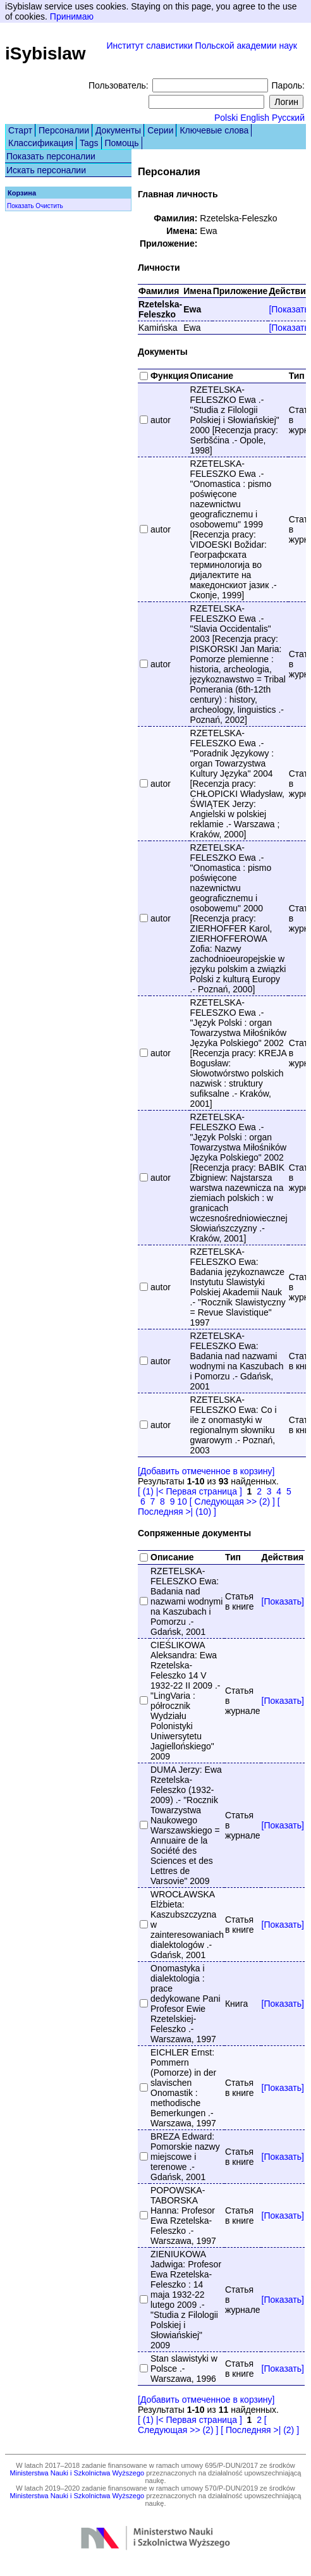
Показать (20, 205)
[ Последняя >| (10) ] (209, 1506)
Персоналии (64, 130)
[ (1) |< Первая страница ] (190, 1491)
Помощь (122, 143)
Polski (226, 118)
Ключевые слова (214, 130)
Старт (20, 130)
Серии (160, 130)
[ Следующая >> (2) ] (232, 1501)
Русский (288, 118)
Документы (118, 130)
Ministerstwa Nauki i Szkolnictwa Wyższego (77, 2473)
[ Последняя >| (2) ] (260, 2430)
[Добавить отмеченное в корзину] (206, 1471)
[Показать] (283, 1601)
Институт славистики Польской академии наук (201, 45)
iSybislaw (45, 53)
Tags (89, 143)
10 (182, 1501)
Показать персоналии (50, 156)
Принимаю (72, 16)
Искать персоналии (46, 170)
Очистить (49, 205)
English (254, 118)
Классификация (40, 143)
